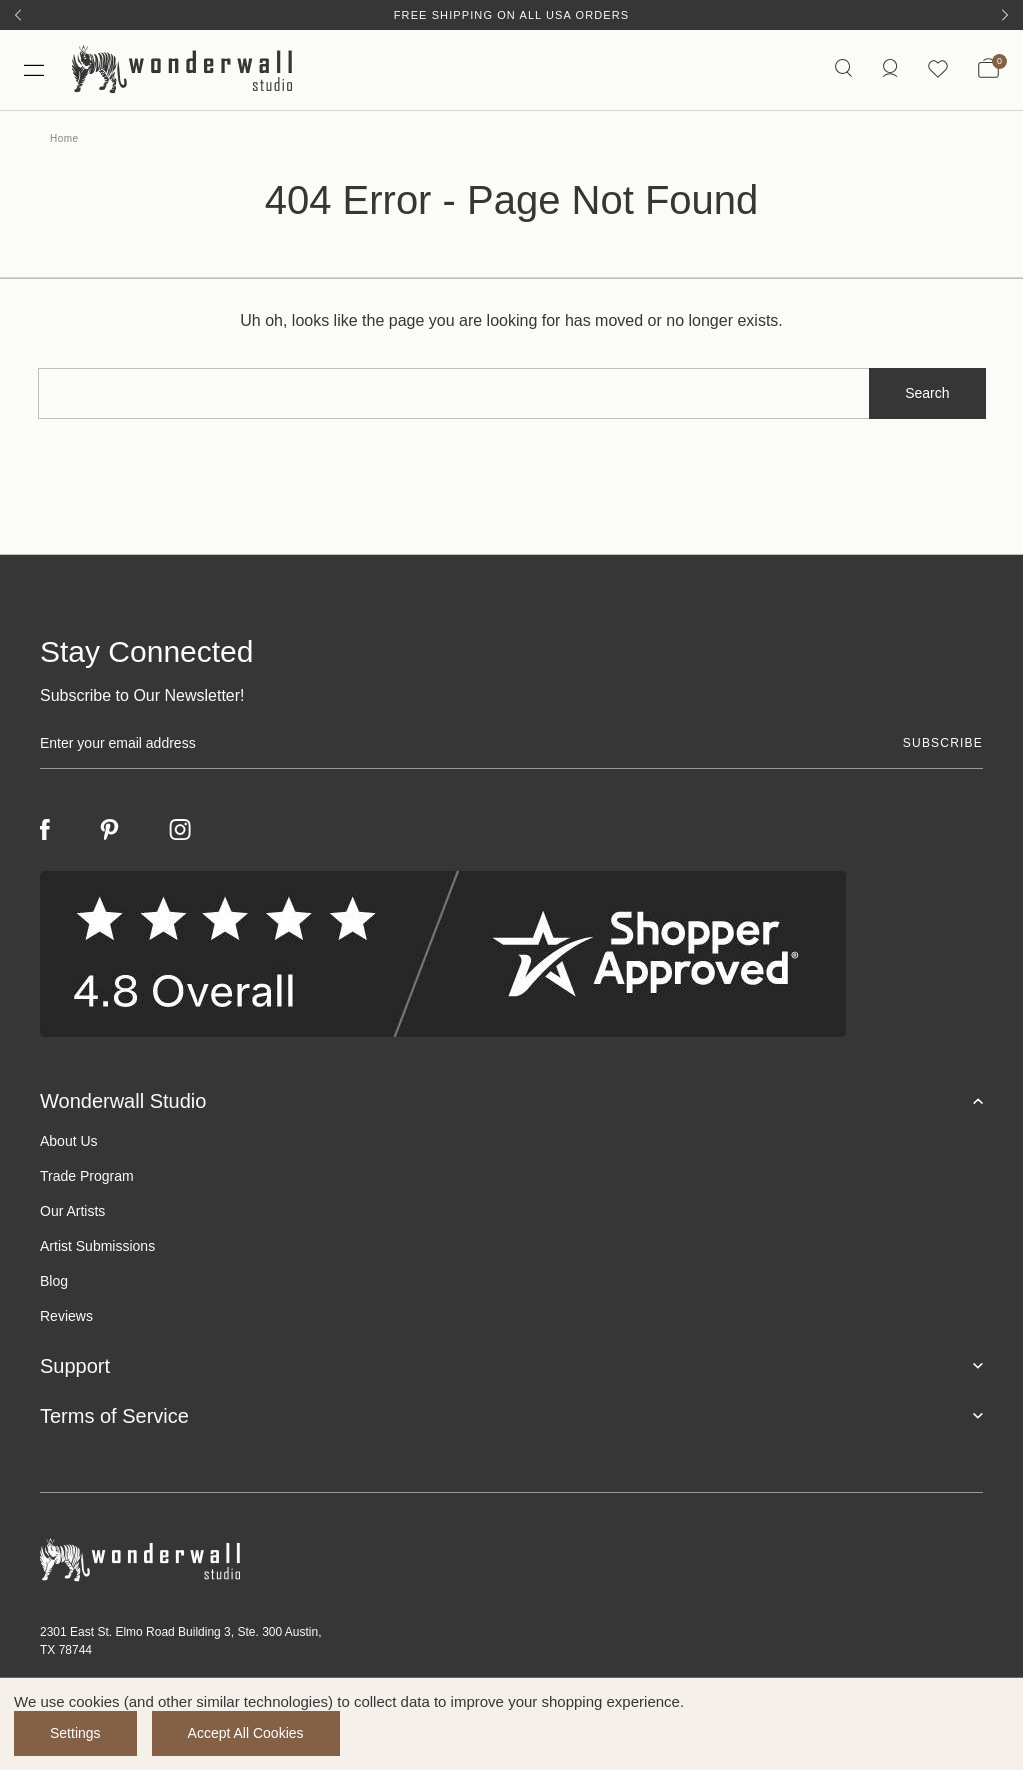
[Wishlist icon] (938, 69)
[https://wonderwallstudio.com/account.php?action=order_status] (890, 69)
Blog (54, 1281)
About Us (69, 1141)
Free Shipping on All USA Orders (511, 15)
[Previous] (18, 15)
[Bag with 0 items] (988, 70)
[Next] (1005, 15)
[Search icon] (843, 69)
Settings (75, 1733)
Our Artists (72, 1211)
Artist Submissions (97, 1246)
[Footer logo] (511, 1560)
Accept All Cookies (246, 1733)
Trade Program (87, 1176)
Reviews (66, 1316)
